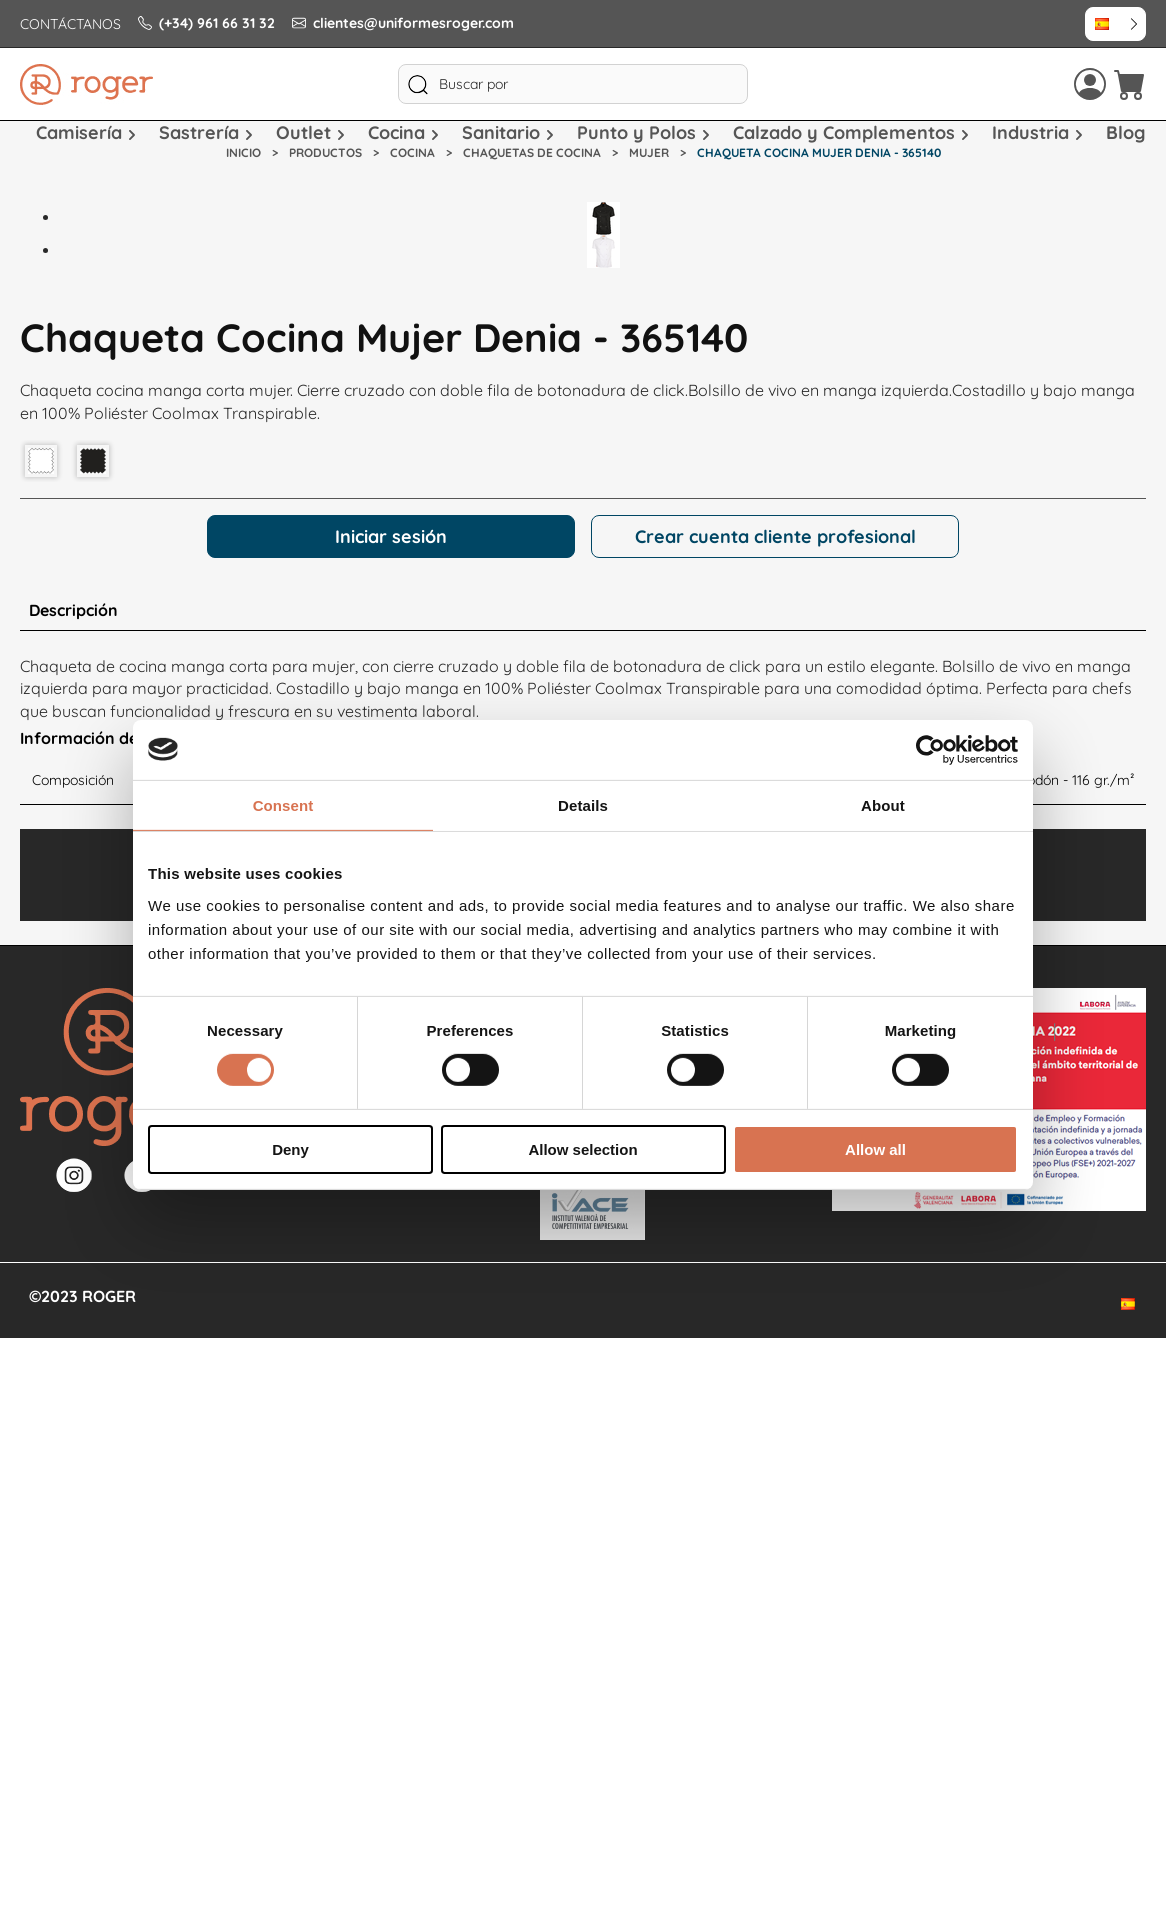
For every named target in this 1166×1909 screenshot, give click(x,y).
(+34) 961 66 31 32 (206, 23)
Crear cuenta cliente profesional (775, 536)
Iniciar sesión (391, 536)
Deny (290, 1149)
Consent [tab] (283, 804)
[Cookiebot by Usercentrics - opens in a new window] (930, 749)
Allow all (875, 1149)
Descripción (73, 610)
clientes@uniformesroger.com (403, 23)
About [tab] (883, 804)
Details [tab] (583, 804)
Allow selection (582, 1149)
